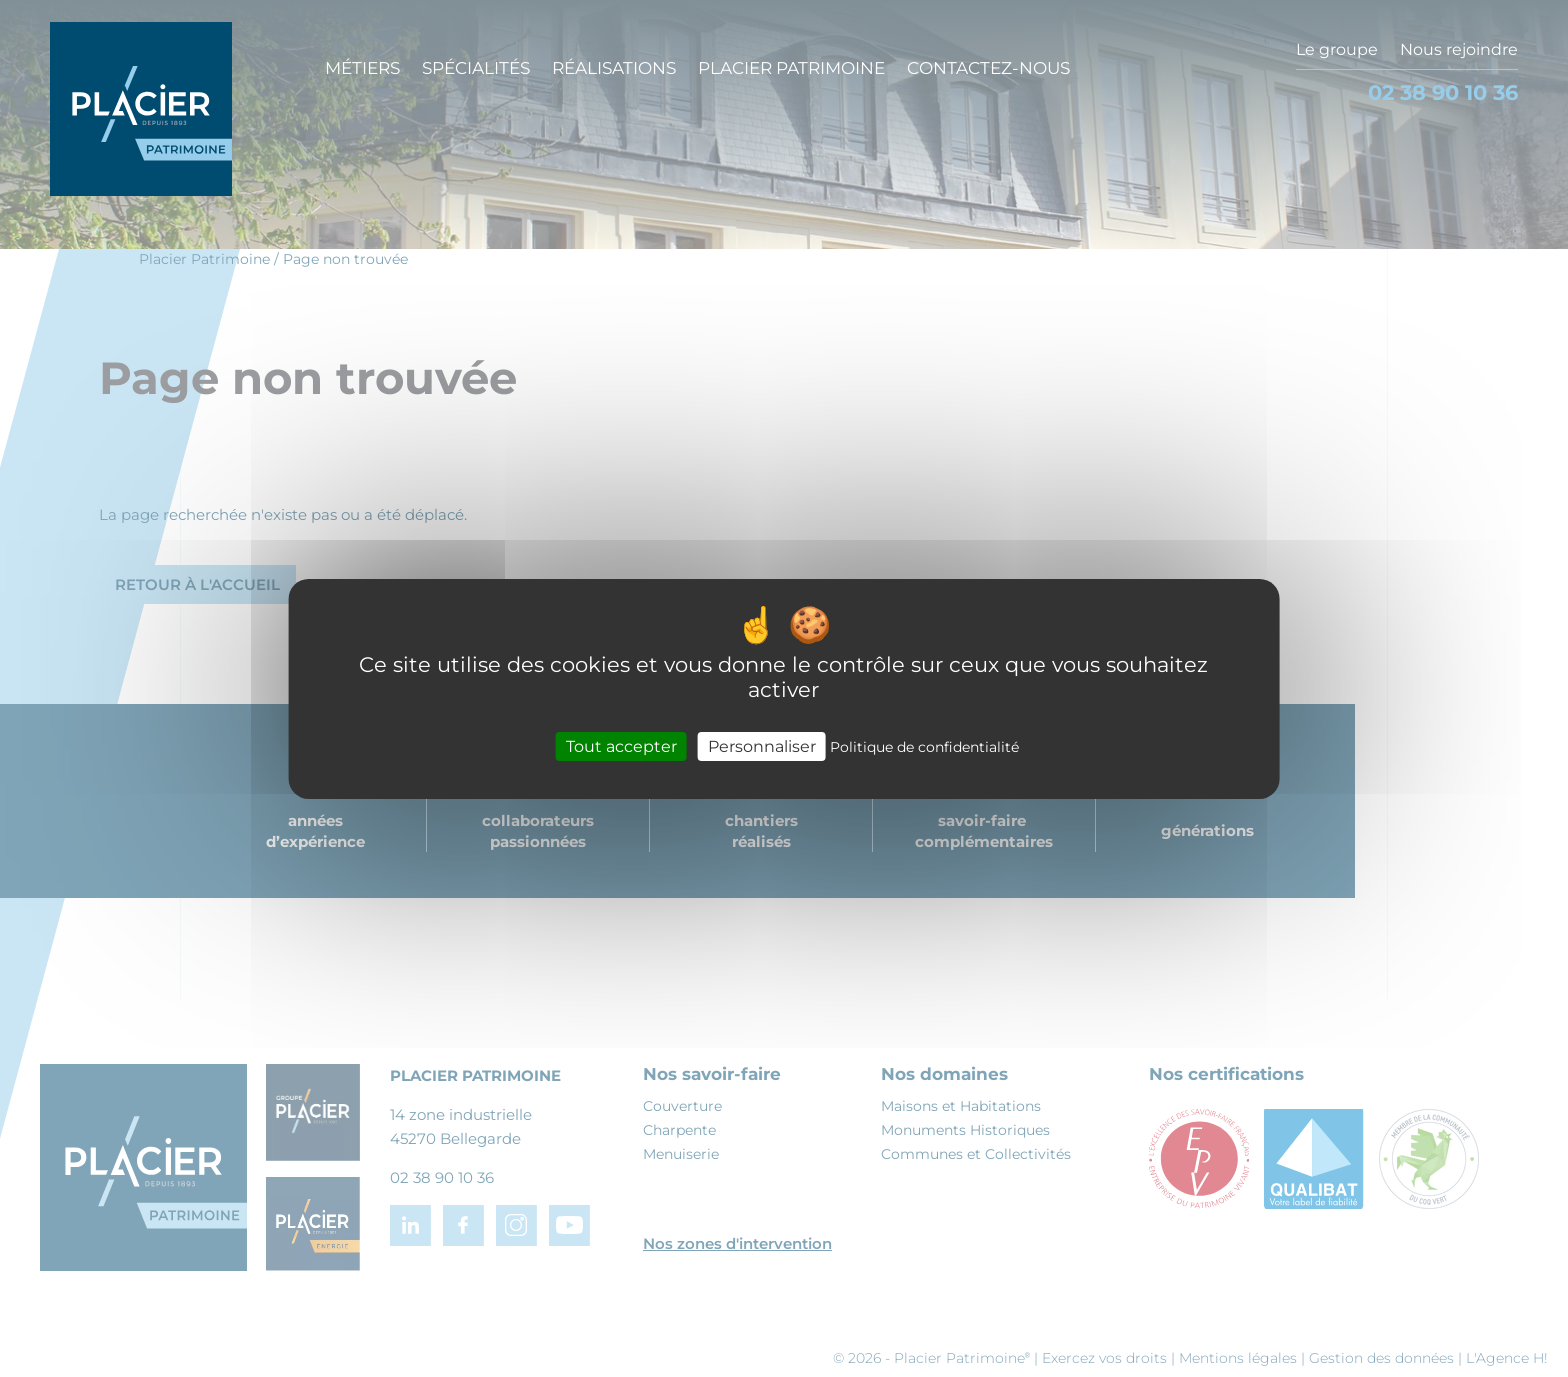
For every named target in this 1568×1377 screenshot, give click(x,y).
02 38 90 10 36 (1443, 92)
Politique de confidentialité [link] (924, 746)
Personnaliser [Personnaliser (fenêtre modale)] (762, 745)
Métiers (362, 68)
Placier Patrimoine (791, 68)
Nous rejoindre (1459, 49)
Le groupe (1337, 49)
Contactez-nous (988, 68)
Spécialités (476, 68)
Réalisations (614, 68)
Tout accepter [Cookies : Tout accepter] (621, 745)
